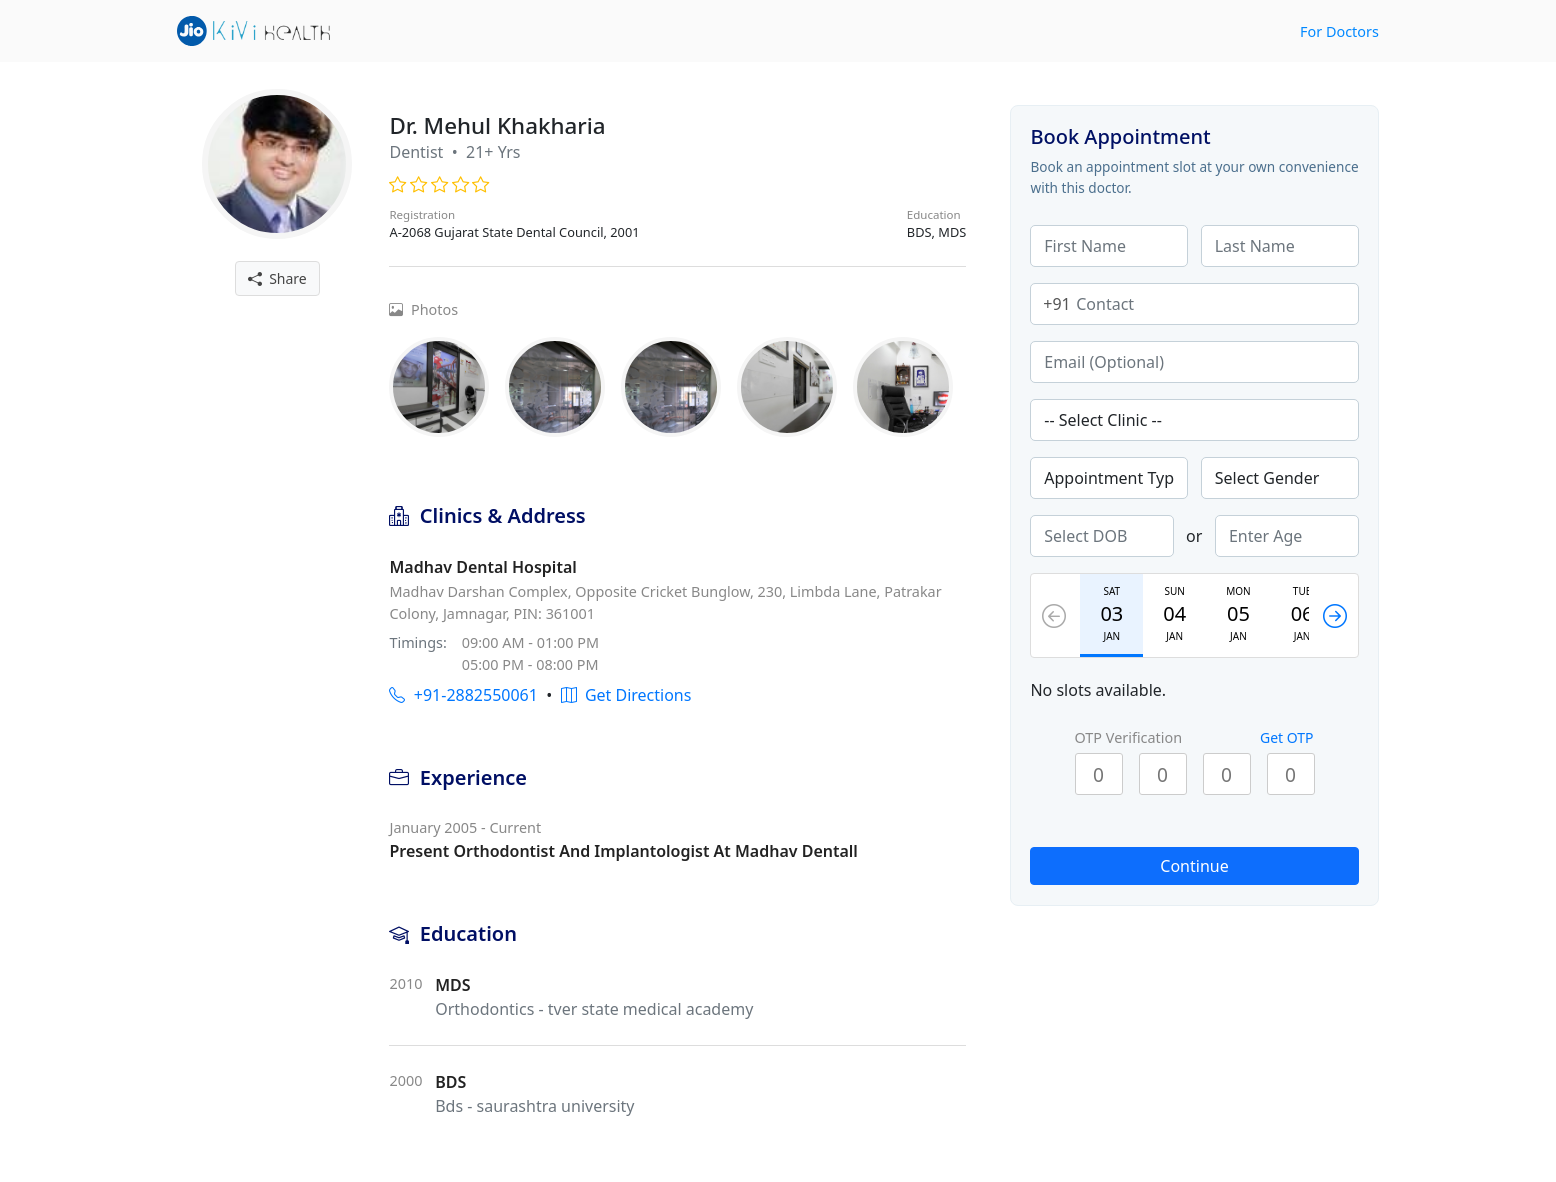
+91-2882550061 (463, 695)
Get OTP (1287, 737)
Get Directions (626, 695)
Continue (1194, 866)
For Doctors (1339, 31)
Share (277, 278)
